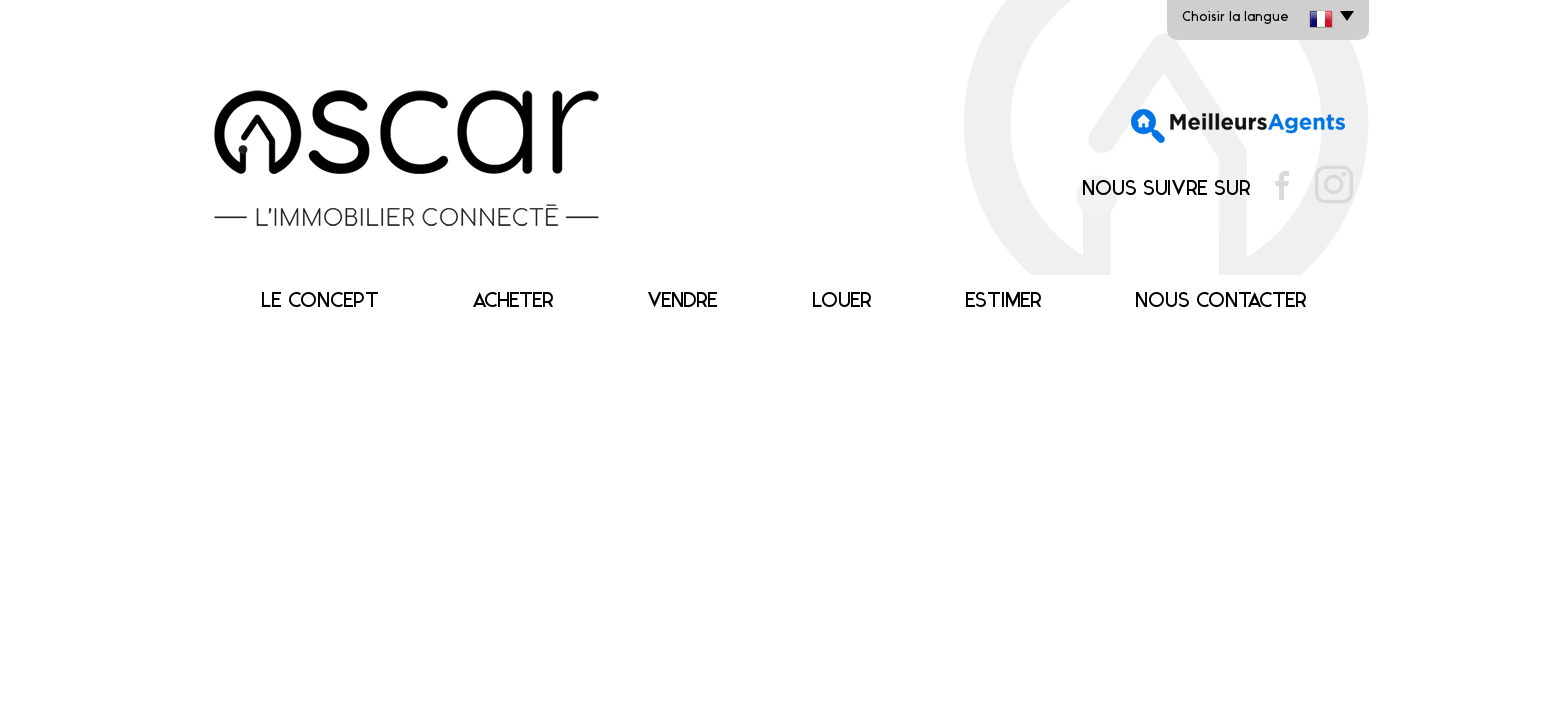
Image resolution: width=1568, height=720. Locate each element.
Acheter (513, 301)
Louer (842, 301)
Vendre (682, 301)
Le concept (320, 301)
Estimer (1003, 301)
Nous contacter (1221, 301)
